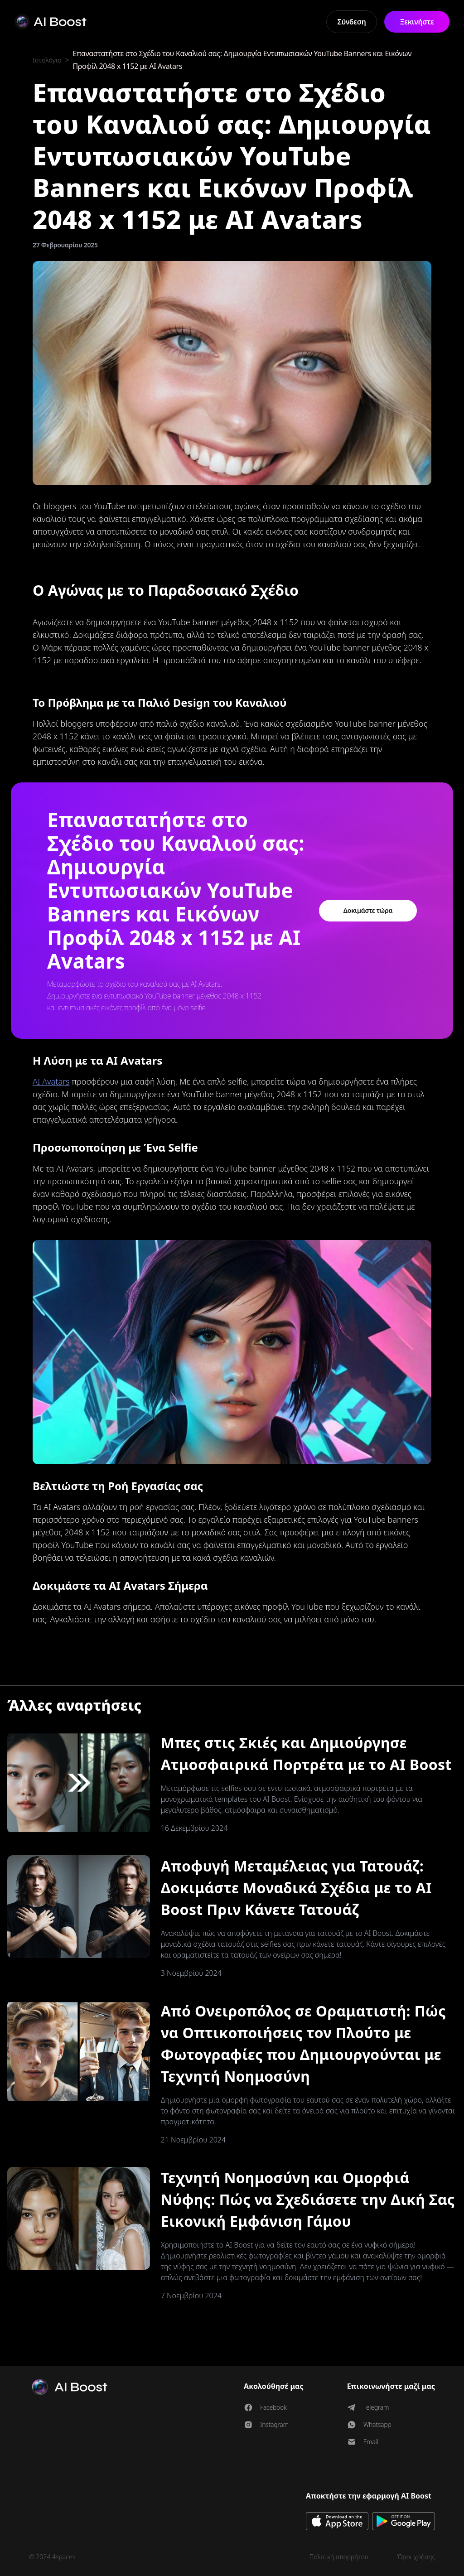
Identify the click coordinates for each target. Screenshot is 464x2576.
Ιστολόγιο (48, 60)
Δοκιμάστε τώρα (367, 910)
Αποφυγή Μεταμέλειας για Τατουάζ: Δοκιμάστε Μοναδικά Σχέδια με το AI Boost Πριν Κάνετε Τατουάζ (296, 1887)
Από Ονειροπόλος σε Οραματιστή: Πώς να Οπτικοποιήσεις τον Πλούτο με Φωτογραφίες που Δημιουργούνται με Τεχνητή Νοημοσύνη (303, 2043)
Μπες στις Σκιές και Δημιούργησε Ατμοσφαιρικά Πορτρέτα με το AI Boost (306, 1753)
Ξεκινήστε (417, 22)
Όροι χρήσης (416, 2556)
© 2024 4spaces (52, 2556)
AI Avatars (51, 1081)
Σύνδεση (352, 22)
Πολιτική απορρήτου (338, 2556)
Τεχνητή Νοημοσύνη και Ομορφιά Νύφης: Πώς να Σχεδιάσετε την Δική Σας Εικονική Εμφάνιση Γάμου (308, 2199)
